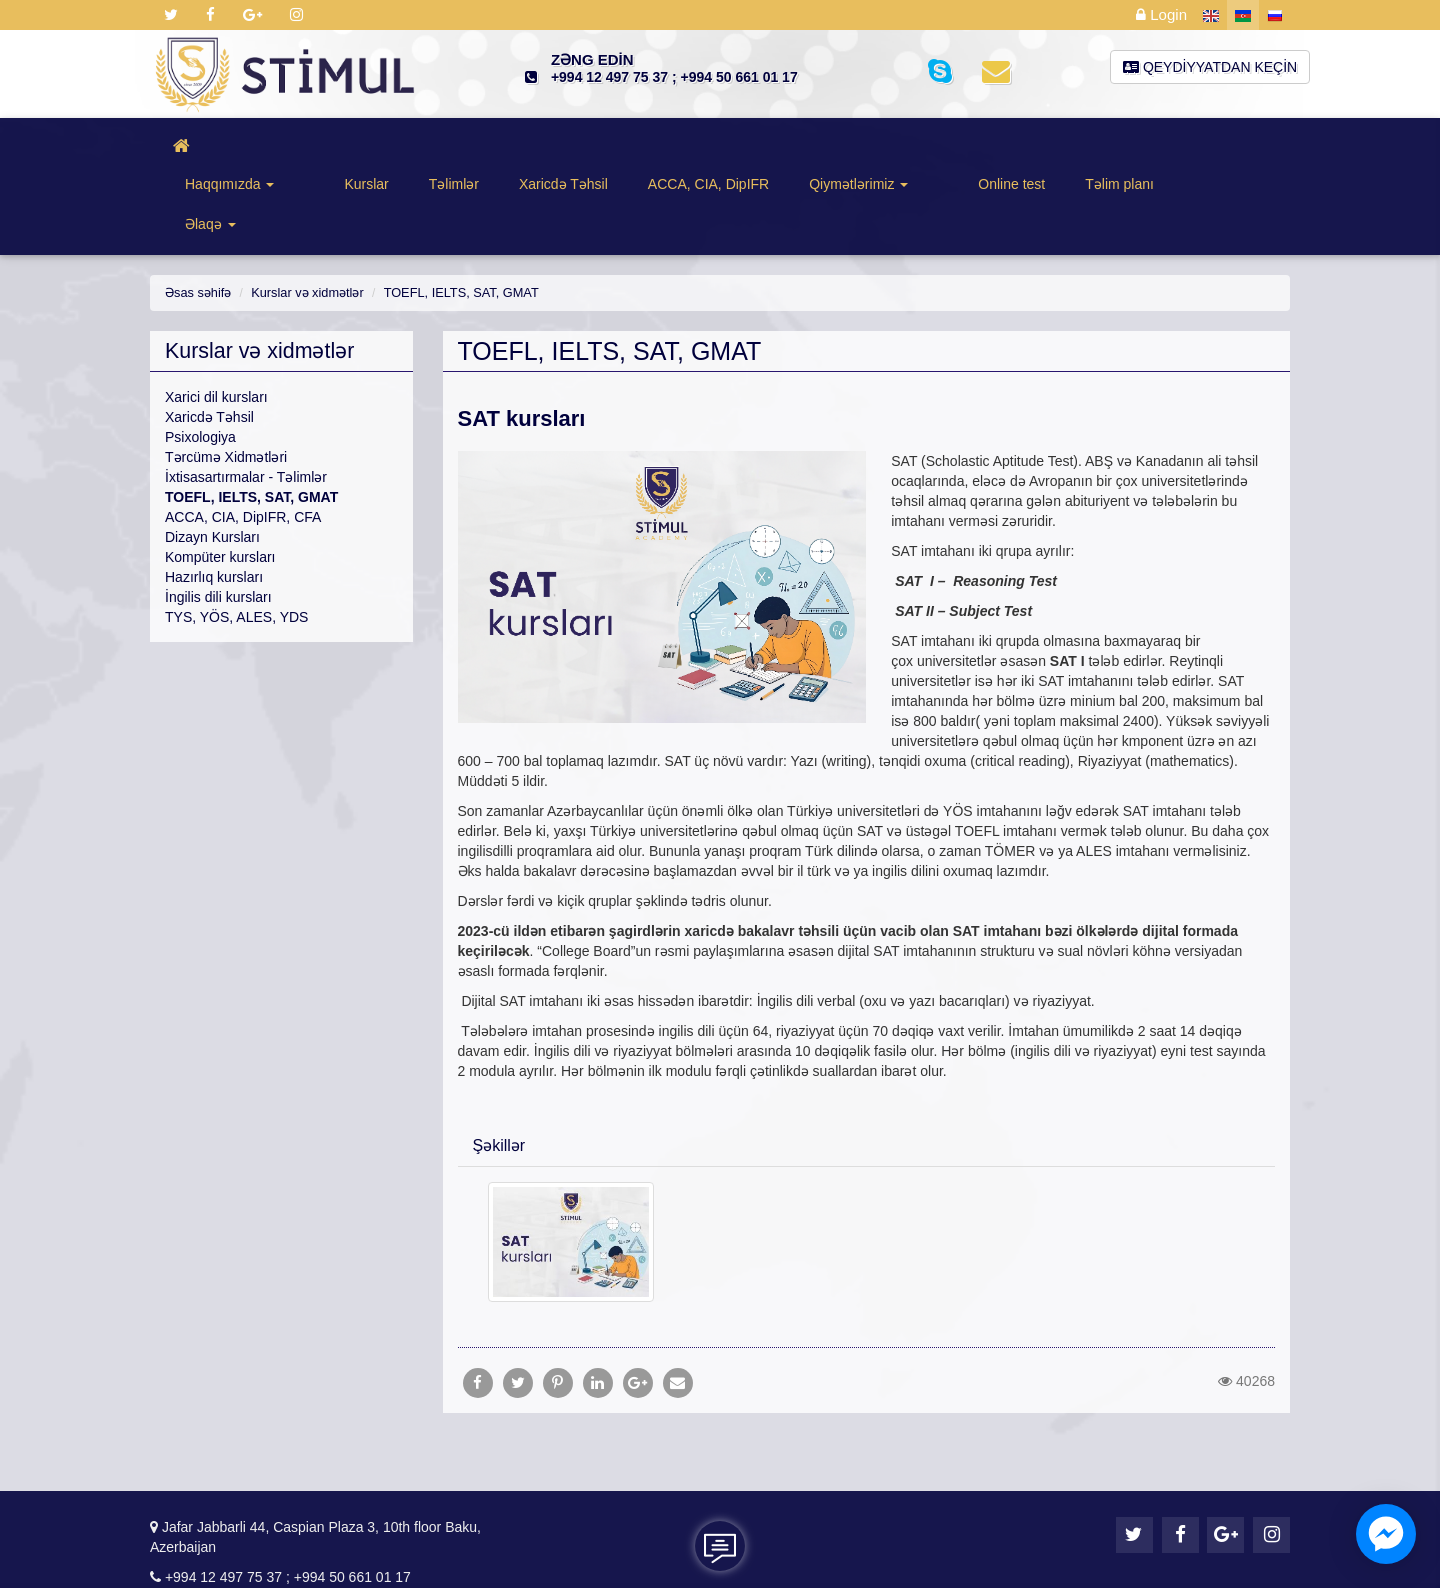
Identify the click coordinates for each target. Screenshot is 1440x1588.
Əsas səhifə (196, 218)
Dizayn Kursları (212, 462)
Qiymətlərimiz (855, 149)
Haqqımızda (256, 149)
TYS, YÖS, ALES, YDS (236, 542)
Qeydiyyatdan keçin (1210, 67)
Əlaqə (1186, 149)
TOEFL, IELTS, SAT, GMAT (446, 218)
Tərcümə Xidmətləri (226, 382)
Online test (978, 149)
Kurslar (363, 149)
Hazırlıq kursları (214, 502)
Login (1163, 15)
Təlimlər (451, 149)
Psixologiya (200, 362)
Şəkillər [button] (499, 1070)
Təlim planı (1086, 149)
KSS (799, 1557)
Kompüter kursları (220, 482)
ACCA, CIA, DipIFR (705, 149)
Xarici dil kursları (216, 322)
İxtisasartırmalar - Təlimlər (246, 402)
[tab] (867, 1069)
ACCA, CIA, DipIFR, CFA (243, 442)
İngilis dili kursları (218, 522)
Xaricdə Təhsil (560, 149)
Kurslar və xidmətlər (301, 218)
